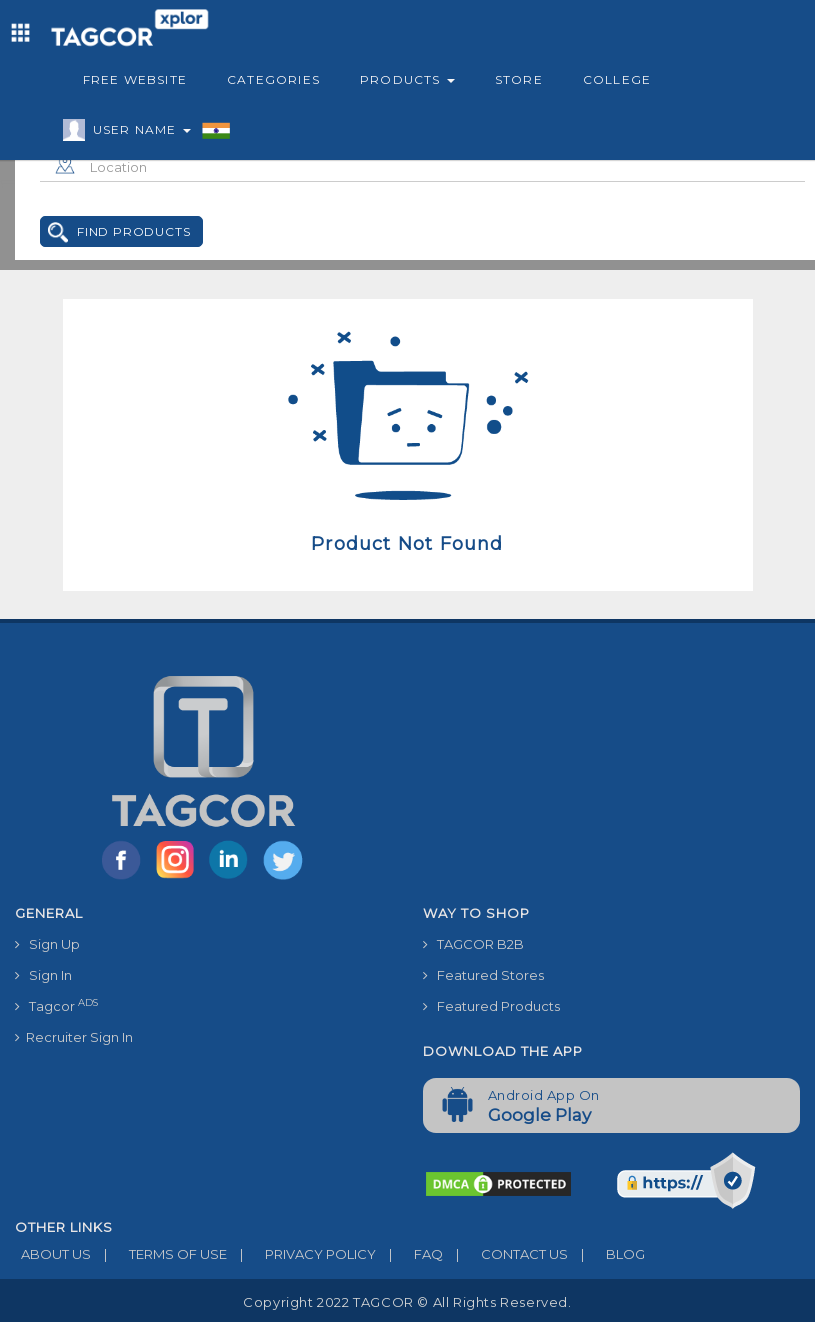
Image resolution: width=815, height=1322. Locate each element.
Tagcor (56, 1005)
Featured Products (491, 1006)
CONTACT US (505, 1254)
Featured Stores (483, 975)
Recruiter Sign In (74, 1037)
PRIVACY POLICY (301, 1254)
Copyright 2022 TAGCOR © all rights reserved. (407, 1302)
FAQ (409, 1254)
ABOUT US (53, 1254)
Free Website (135, 79)
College (617, 79)
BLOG (606, 1254)
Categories (273, 79)
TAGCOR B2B (473, 944)
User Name (137, 133)
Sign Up (47, 944)
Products (407, 79)
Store (519, 79)
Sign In (43, 975)
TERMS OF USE (159, 1254)
